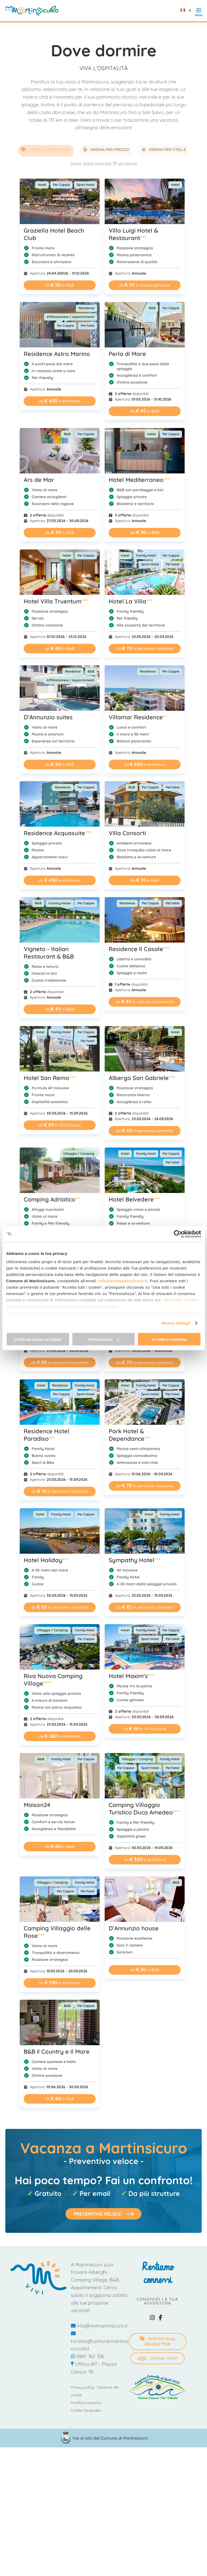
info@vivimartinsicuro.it (123, 1281)
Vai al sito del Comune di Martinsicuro (110, 2437)
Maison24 (37, 1804)
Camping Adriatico (52, 1198)
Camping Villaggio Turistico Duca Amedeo (147, 1807)
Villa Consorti (130, 832)
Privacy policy (82, 2386)
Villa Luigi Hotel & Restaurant (136, 233)
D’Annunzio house (136, 1927)
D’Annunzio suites (48, 716)
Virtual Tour (157, 2357)
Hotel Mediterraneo (142, 478)
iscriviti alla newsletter (157, 2340)
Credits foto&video (86, 2409)
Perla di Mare (130, 352)
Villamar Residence (141, 716)
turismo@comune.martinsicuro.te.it (99, 2340)
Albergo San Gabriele (145, 1077)
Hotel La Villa (134, 600)
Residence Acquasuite (57, 832)
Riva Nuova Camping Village (53, 1678)
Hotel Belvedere (137, 1198)
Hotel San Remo (50, 1077)
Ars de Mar (39, 478)
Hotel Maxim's (134, 1675)
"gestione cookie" (181, 1300)
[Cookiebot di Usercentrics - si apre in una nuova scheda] (177, 1234)
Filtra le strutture (37, 150)
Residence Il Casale (142, 948)
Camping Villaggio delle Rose (57, 1930)
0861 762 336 (87, 2355)
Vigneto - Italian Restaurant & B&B (49, 951)
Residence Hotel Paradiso (46, 1433)
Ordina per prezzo (106, 150)
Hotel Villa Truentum (56, 600)
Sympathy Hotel (138, 1559)
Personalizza (103, 1339)
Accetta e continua (169, 1339)
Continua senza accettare (38, 1339)
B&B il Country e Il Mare (57, 2050)
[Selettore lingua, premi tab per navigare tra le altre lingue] (187, 10)
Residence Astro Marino (57, 352)
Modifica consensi (86, 2401)
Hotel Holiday (46, 1559)
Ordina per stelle (172, 150)
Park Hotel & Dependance (133, 1433)
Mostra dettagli (175, 1323)
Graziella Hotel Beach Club (54, 233)
